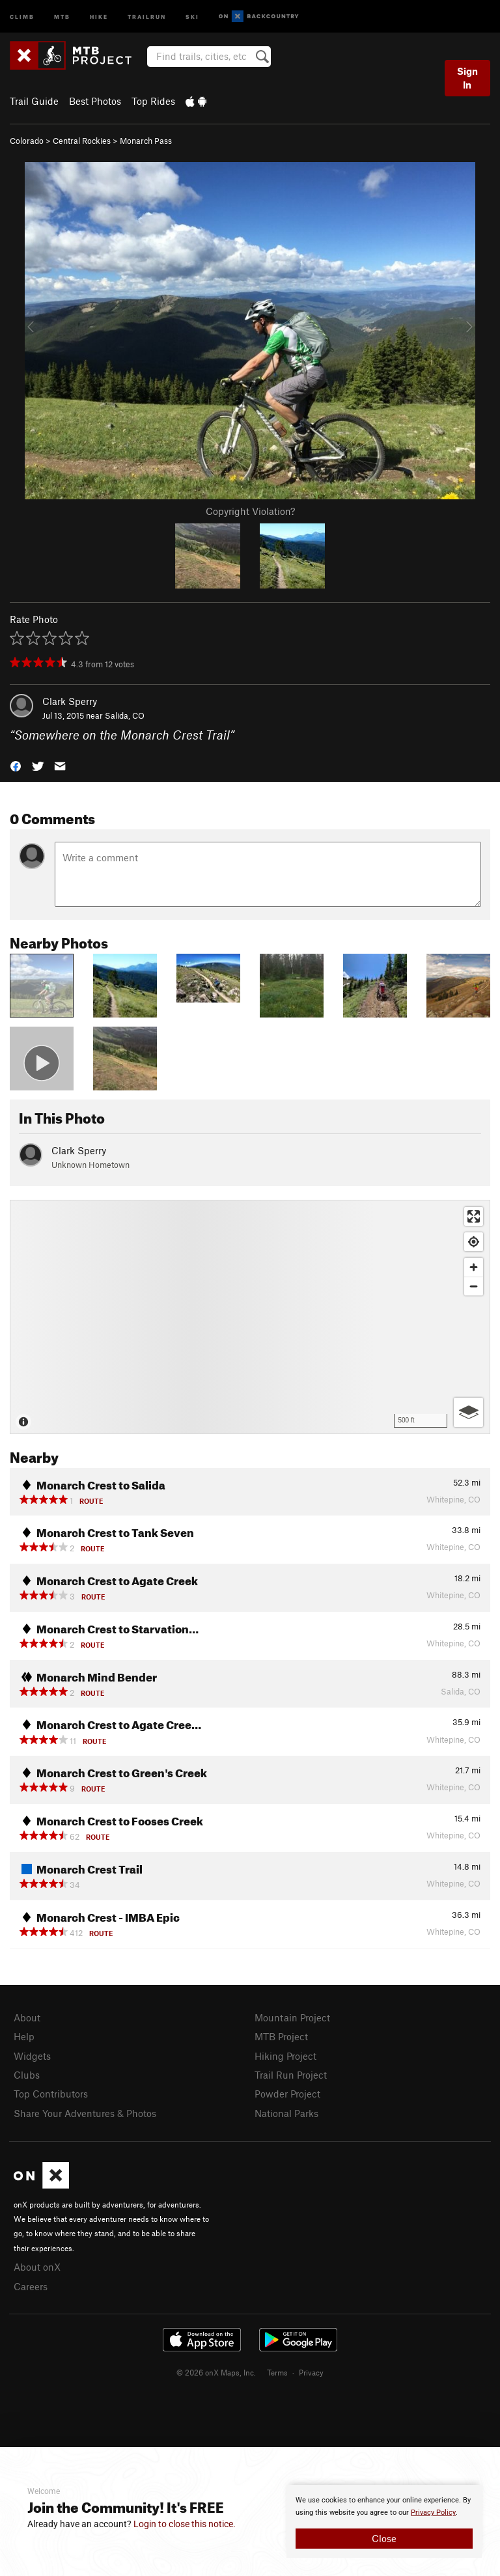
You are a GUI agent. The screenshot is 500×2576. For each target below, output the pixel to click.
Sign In (467, 77)
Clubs (27, 2075)
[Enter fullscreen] (473, 1216)
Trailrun (147, 16)
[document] (384, 2521)
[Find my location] (473, 1241)
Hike (99, 16)
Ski (192, 16)
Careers (31, 2286)
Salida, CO (125, 715)
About (27, 2017)
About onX (37, 2267)
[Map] (250, 1316)
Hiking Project (285, 2056)
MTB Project (281, 2036)
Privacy (311, 2372)
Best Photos (95, 101)
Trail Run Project (291, 2075)
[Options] (468, 1412)
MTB (62, 16)
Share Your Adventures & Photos (85, 2113)
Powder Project (287, 2093)
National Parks (286, 2113)
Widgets (32, 2056)
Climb (22, 16)
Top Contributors (51, 2093)
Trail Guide (34, 101)
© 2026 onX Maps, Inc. (216, 2372)
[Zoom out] (473, 1286)
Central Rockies (82, 140)
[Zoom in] (473, 1267)
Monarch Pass (146, 140)
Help (24, 2036)
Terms (277, 2372)
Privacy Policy (433, 2512)
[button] (15, 765)
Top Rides (153, 101)
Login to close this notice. (184, 2524)
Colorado (27, 140)
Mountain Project (292, 2017)
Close (384, 2538)
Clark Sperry (69, 701)
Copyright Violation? (250, 511)
